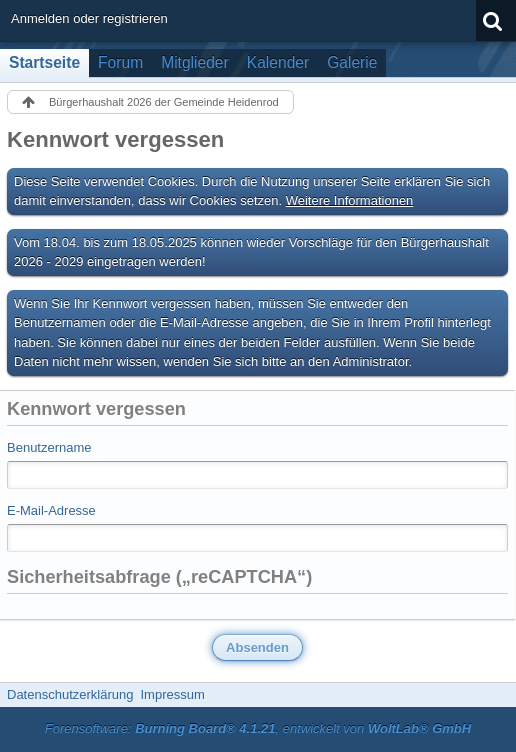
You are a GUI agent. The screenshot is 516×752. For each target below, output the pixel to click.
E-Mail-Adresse (51, 510)
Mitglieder (195, 62)
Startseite (44, 62)
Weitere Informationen (350, 200)
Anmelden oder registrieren (89, 18)
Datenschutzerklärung (70, 694)
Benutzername (49, 447)
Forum (120, 62)
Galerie (352, 62)
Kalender (278, 62)
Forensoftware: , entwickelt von (258, 728)
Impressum (172, 694)
